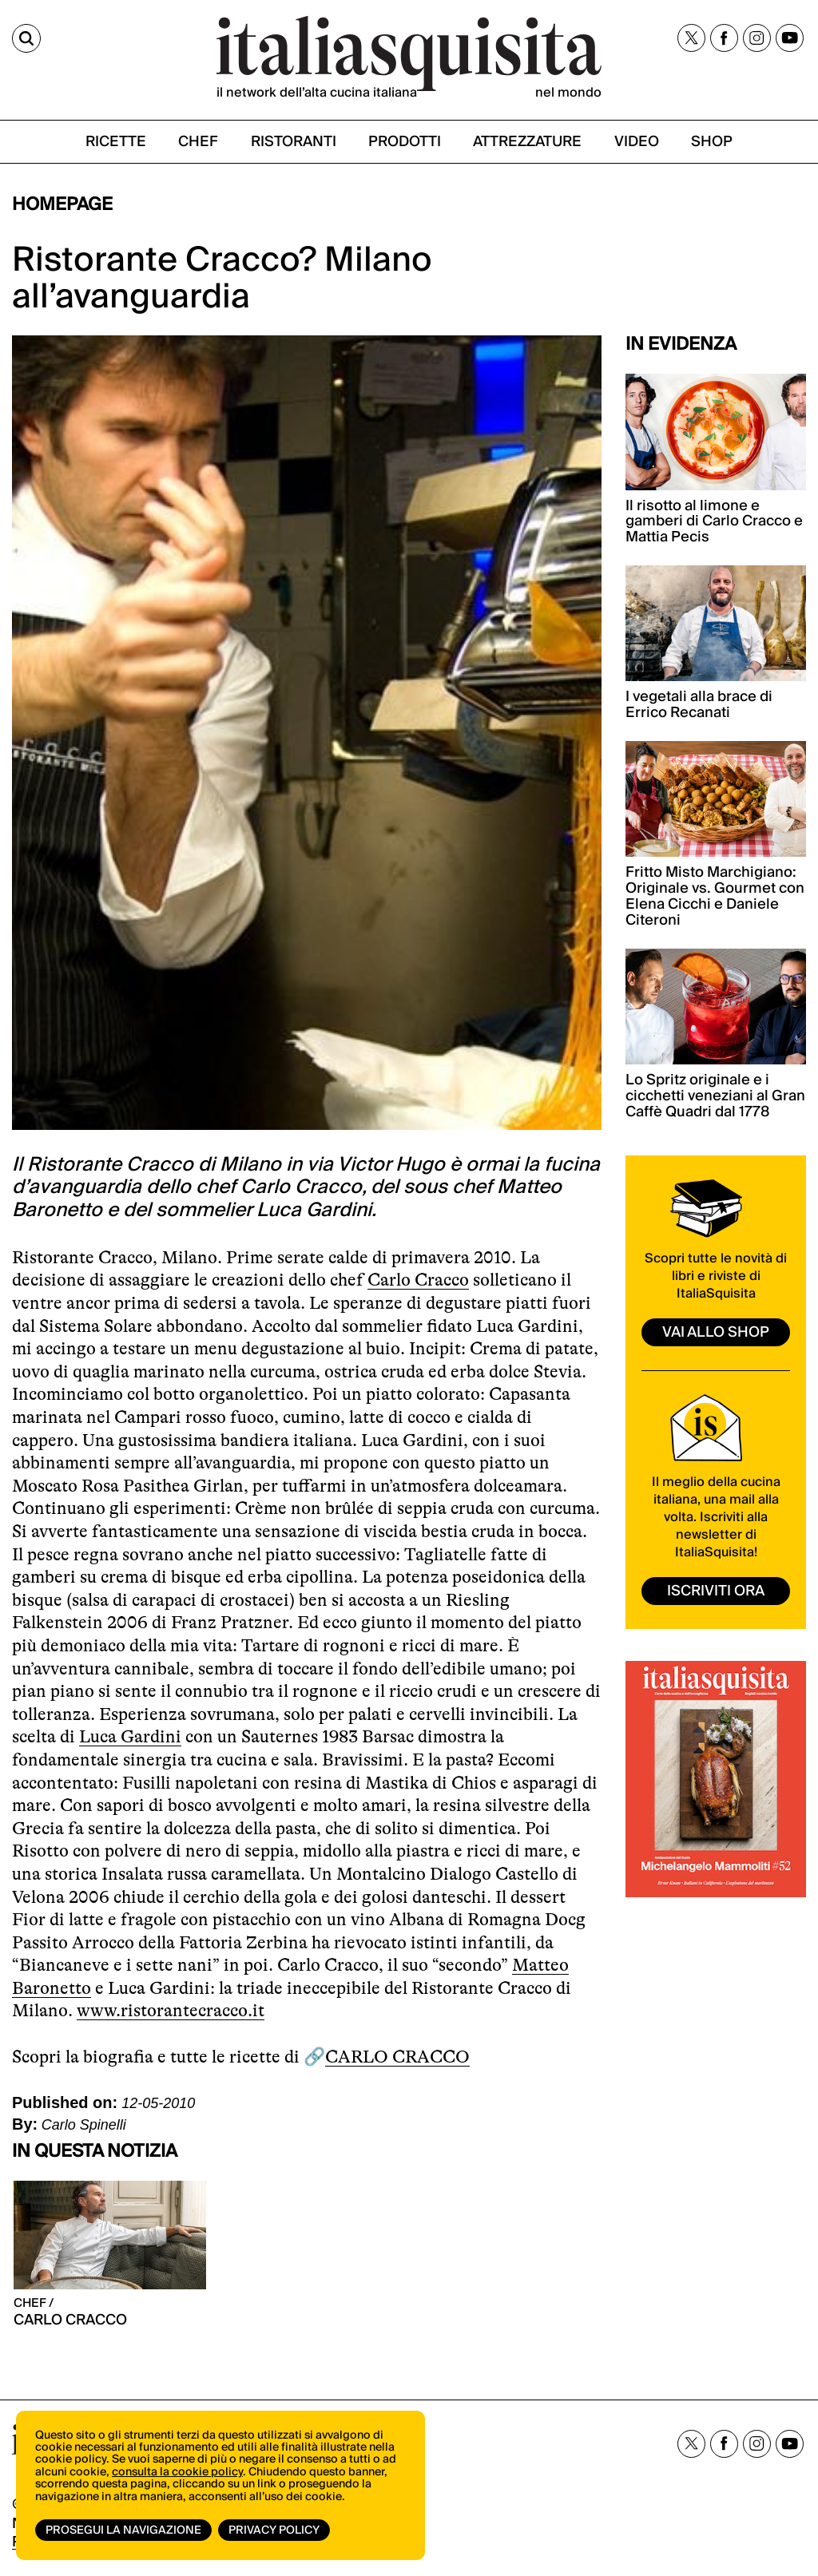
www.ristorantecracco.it (170, 2010)
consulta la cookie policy (177, 2472)
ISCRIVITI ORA (715, 1591)
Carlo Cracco (418, 1280)
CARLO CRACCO (397, 2057)
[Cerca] (26, 38)
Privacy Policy (274, 2530)
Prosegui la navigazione (123, 2530)
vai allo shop (715, 1332)
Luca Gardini (130, 1736)
